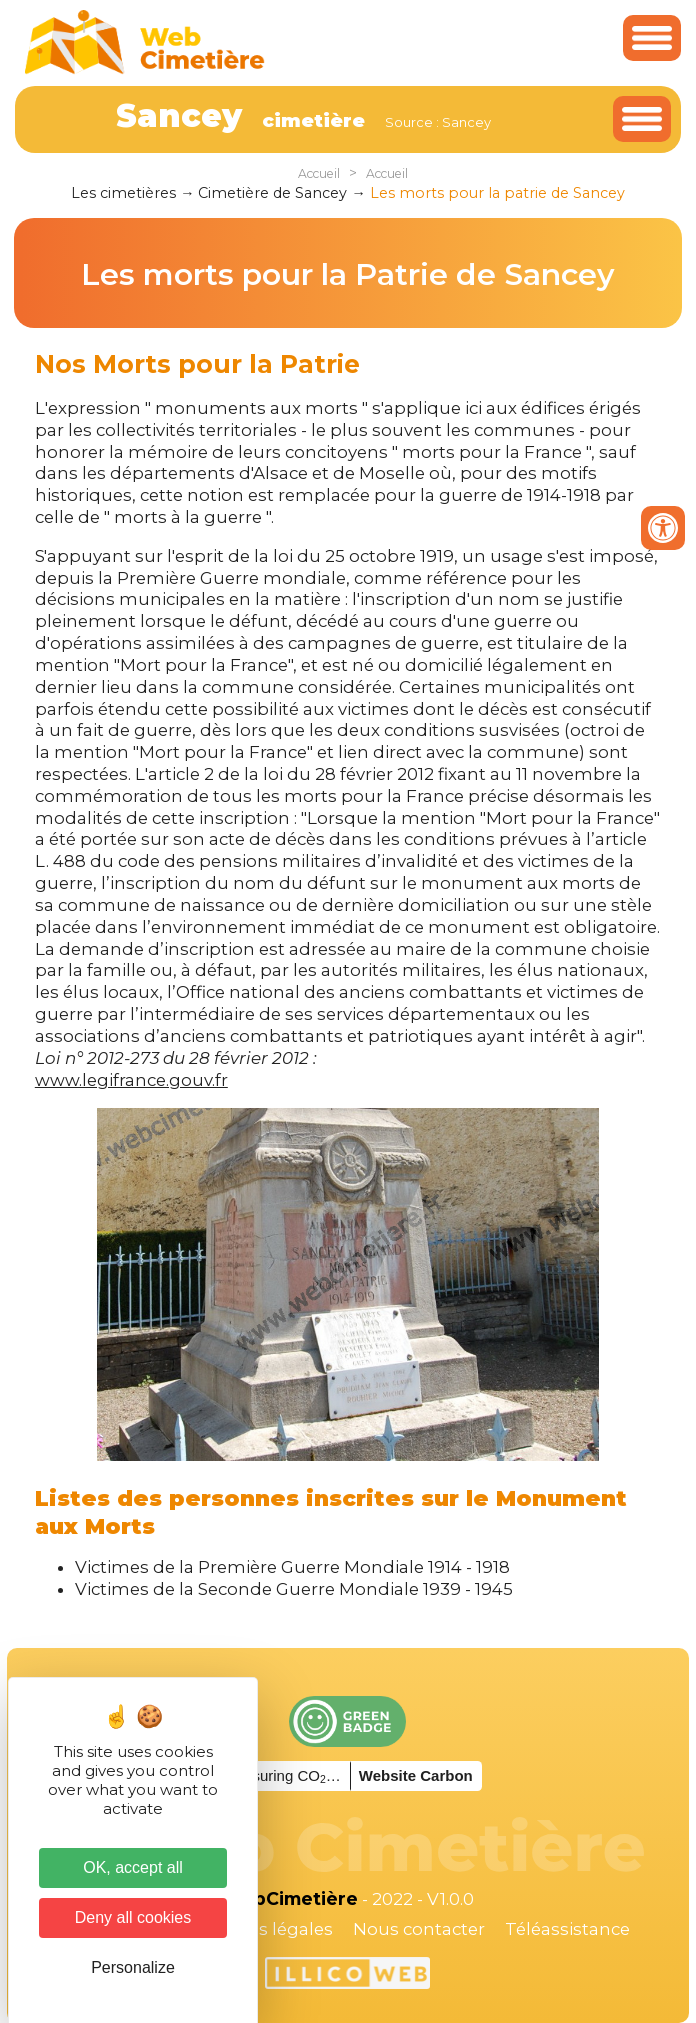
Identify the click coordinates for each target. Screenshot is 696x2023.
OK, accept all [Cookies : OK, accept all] (133, 1867)
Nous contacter (419, 1929)
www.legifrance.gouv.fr (131, 1080)
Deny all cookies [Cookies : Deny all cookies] (133, 1917)
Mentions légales (260, 1929)
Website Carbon (416, 1775)
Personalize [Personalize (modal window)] (133, 1967)
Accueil (319, 173)
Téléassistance (567, 1929)
